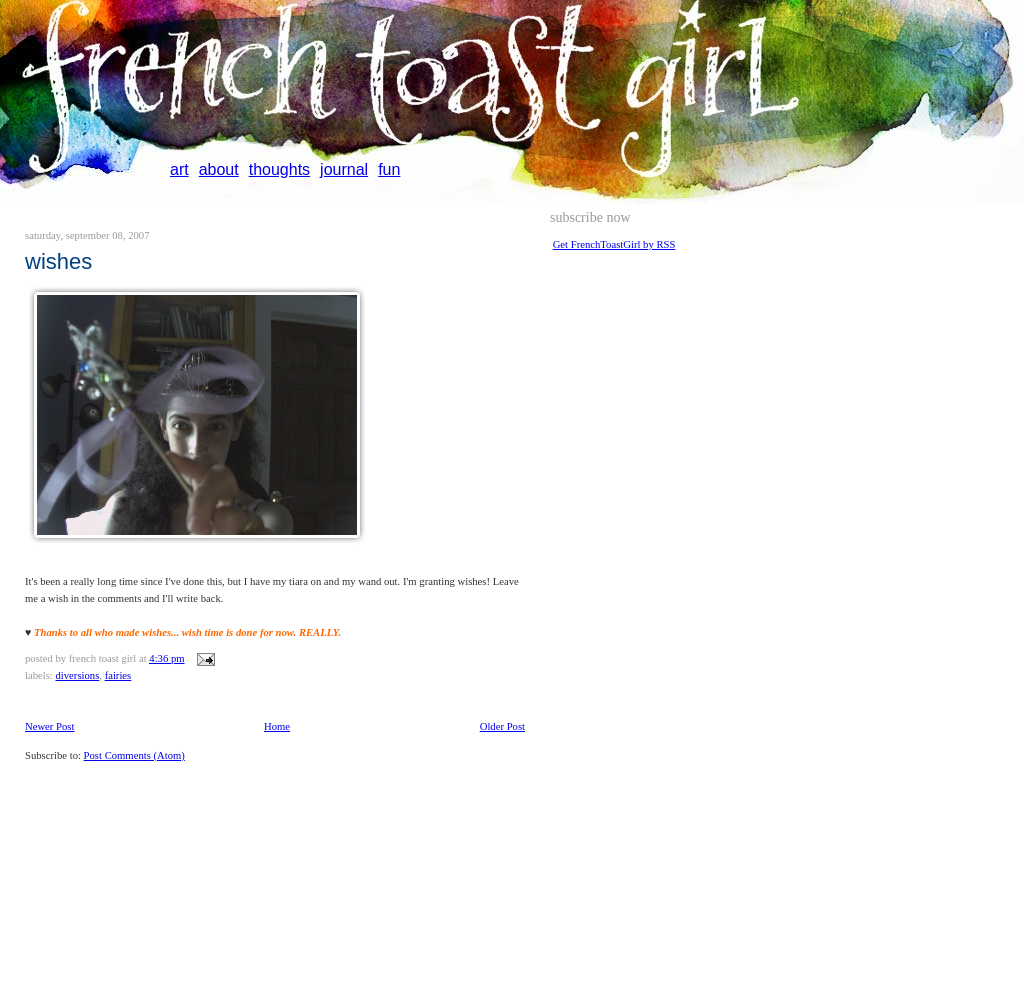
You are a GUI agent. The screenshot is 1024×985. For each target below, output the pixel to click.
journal (344, 169)
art (179, 169)
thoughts (279, 169)
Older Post (502, 726)
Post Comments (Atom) (134, 755)
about (219, 169)
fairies (118, 675)
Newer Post (49, 726)
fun (389, 169)
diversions (77, 675)
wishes (58, 261)
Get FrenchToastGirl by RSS (614, 244)
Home (277, 726)
